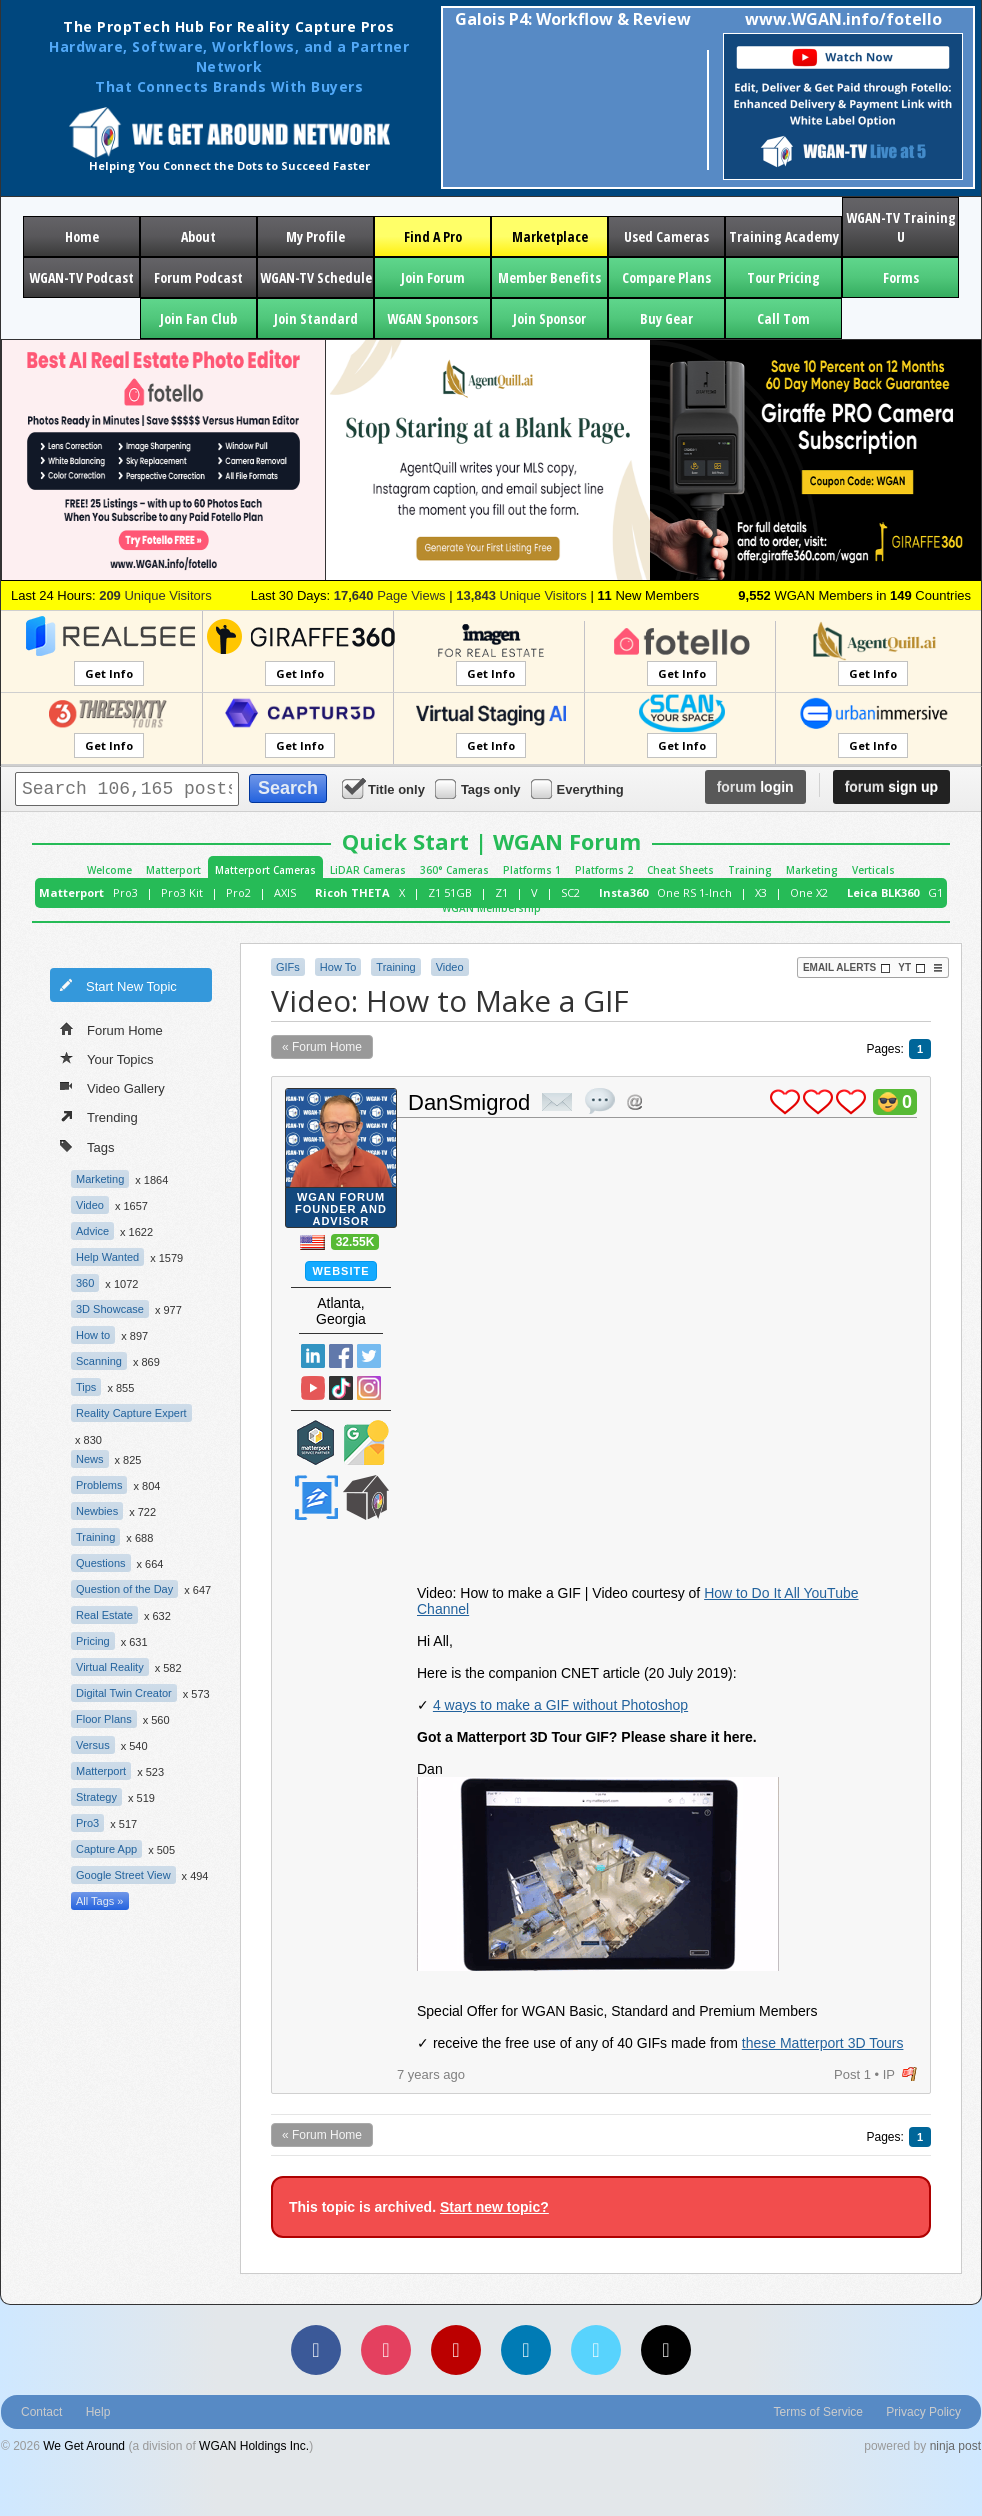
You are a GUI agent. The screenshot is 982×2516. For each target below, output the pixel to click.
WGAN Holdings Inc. (254, 2446)
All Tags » (100, 1901)
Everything (579, 788)
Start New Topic (118, 985)
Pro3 (125, 892)
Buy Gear (666, 318)
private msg (557, 1102)
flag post (909, 2074)
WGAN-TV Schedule (316, 277)
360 (85, 1283)
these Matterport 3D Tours (823, 2043)
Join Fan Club (198, 318)
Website (340, 1271)
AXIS (285, 892)
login (755, 787)
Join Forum (433, 277)
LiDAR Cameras (368, 870)
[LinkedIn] (526, 2350)
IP (889, 2074)
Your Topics (107, 1058)
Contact (41, 2412)
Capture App (106, 1849)
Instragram (369, 1388)
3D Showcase (110, 1309)
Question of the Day (124, 1589)
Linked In (313, 1356)
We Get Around (84, 2446)
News (90, 1459)
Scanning (99, 1361)
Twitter (369, 1356)
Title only (385, 788)
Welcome (109, 870)
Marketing (812, 870)
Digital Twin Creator (124, 1693)
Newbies (97, 1511)
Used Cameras (666, 236)
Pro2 (238, 892)
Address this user (634, 1101)
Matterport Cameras (265, 870)
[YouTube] (456, 2350)
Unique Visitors (155, 595)
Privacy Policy (923, 2412)
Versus (93, 1745)
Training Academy (784, 236)
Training (750, 870)
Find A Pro (433, 236)
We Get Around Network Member (366, 1497)
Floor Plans (104, 1719)
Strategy (96, 1797)
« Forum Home (322, 1047)
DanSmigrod (469, 1102)
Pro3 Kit (182, 892)
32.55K (355, 1242)
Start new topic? (494, 2207)
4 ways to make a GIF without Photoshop (560, 1705)
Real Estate (104, 1615)
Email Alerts (847, 968)
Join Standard (316, 318)
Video (90, 1205)
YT (912, 968)
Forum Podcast (198, 277)
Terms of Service (818, 2412)
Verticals (873, 870)
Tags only (479, 788)
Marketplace (550, 236)
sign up (891, 787)
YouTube (313, 1388)
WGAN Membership (491, 908)
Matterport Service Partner (316, 1442)
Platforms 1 (532, 870)
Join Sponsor (549, 318)
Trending (99, 1116)
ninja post (955, 2446)
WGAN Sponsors (432, 318)
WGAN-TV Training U (901, 227)
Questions (101, 1563)
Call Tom (783, 318)
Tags (87, 1145)
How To (338, 967)
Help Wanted (107, 1257)
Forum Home (111, 1029)
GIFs (288, 967)
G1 (935, 892)
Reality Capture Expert (131, 1413)
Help (98, 2412)
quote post (600, 1101)
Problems (99, 1485)
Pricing (93, 1641)
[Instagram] (386, 2350)
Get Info (109, 673)
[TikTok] (666, 2350)
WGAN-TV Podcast (81, 277)
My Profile (315, 236)
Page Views (390, 595)
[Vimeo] (596, 2350)
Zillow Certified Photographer (316, 1497)
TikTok (341, 1388)
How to (93, 1335)
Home (82, 236)
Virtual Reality (110, 1667)
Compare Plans (666, 277)
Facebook (341, 1356)
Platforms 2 (604, 870)
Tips (86, 1387)
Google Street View (123, 1875)
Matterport (173, 870)
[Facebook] (316, 2350)
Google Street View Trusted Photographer (366, 1442)
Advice (92, 1231)
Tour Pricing (783, 277)
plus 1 (785, 1102)
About (198, 236)
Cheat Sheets (680, 870)
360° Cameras (454, 870)
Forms (901, 277)
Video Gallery (112, 1087)
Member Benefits (549, 277)
